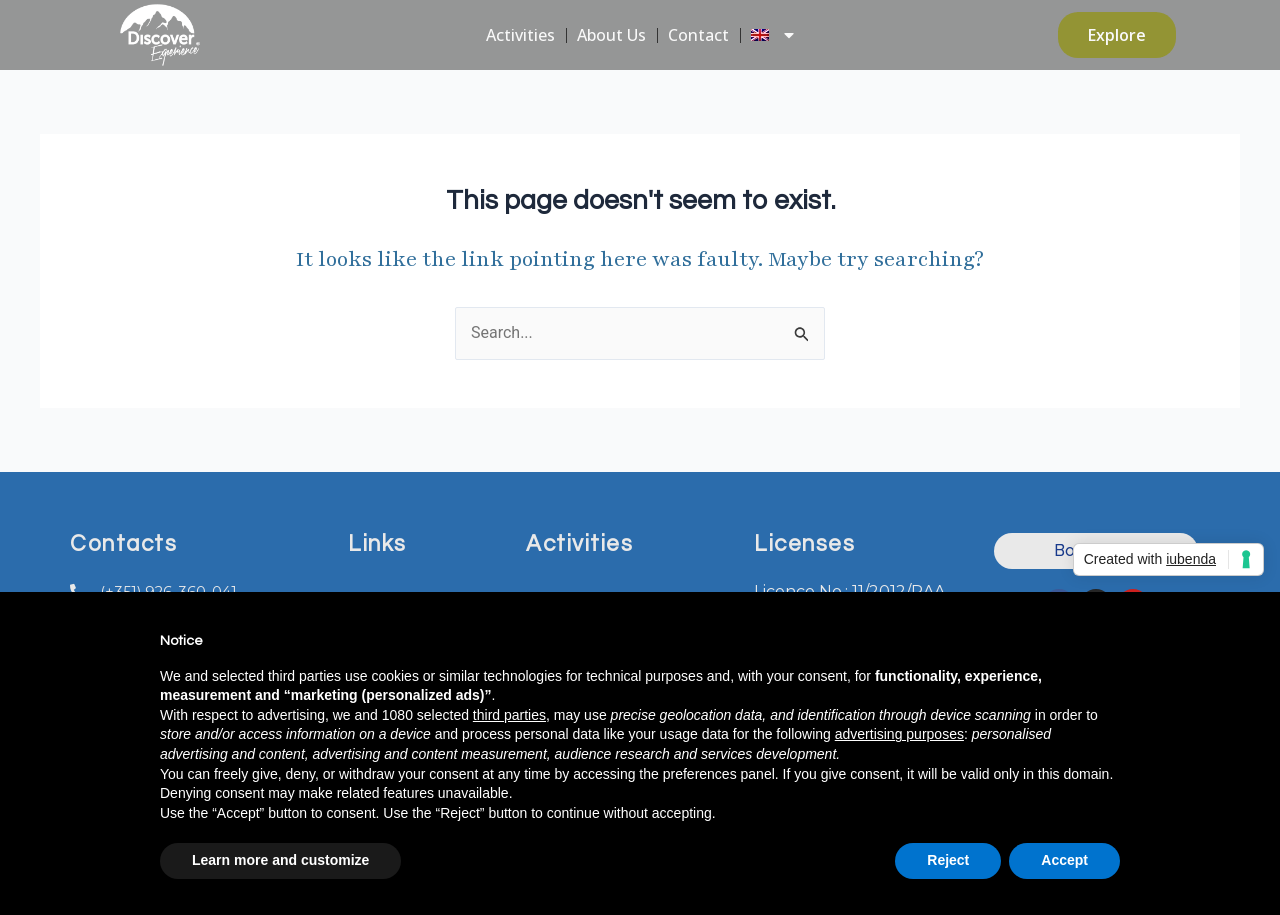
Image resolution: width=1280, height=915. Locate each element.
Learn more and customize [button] (280, 860)
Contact (698, 35)
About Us (611, 35)
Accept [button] (1064, 860)
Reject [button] (948, 860)
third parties (509, 715)
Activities (520, 35)
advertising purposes (899, 734)
